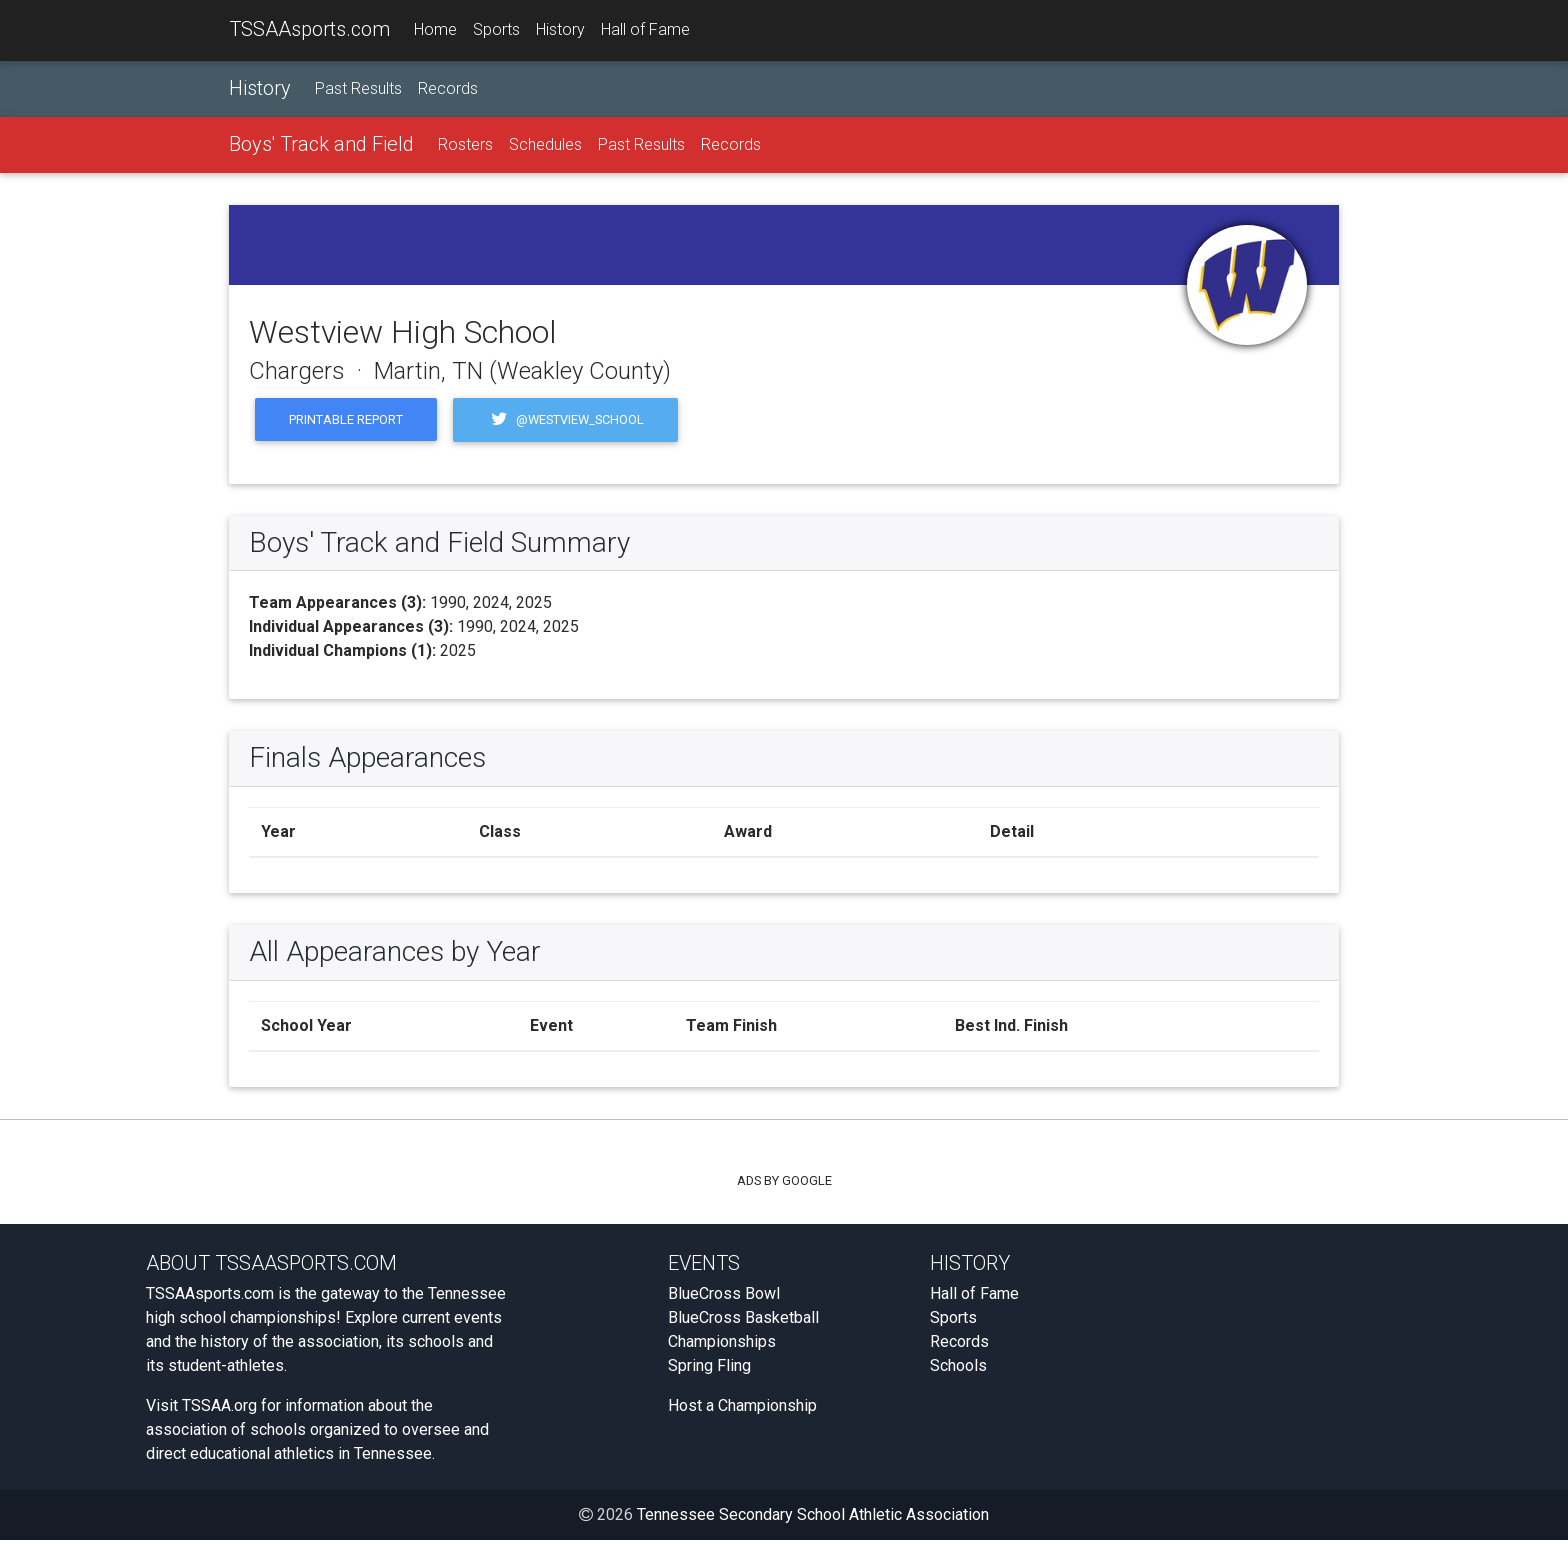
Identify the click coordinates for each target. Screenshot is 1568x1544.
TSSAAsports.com (309, 31)
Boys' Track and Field (321, 147)
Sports (496, 31)
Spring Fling (709, 1369)
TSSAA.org (219, 1409)
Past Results (358, 91)
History (560, 31)
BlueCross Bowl (724, 1297)
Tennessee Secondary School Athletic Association (813, 1518)
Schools (958, 1369)
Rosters (465, 147)
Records (448, 91)
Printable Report (346, 422)
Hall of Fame (645, 31)
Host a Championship (742, 1409)
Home (435, 31)
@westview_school (565, 423)
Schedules (545, 147)
